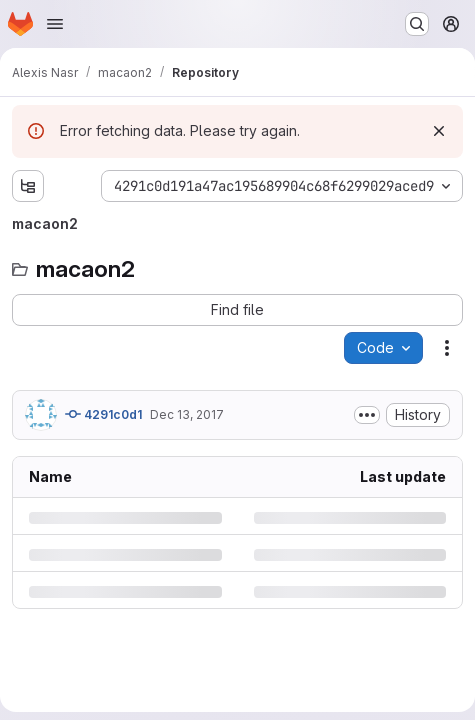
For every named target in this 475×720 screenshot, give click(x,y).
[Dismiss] (439, 131)
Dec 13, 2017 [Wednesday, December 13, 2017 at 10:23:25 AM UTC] (187, 414)
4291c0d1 (103, 414)
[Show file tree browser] (28, 186)
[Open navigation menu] (55, 24)
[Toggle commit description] (367, 415)
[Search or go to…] (417, 24)
